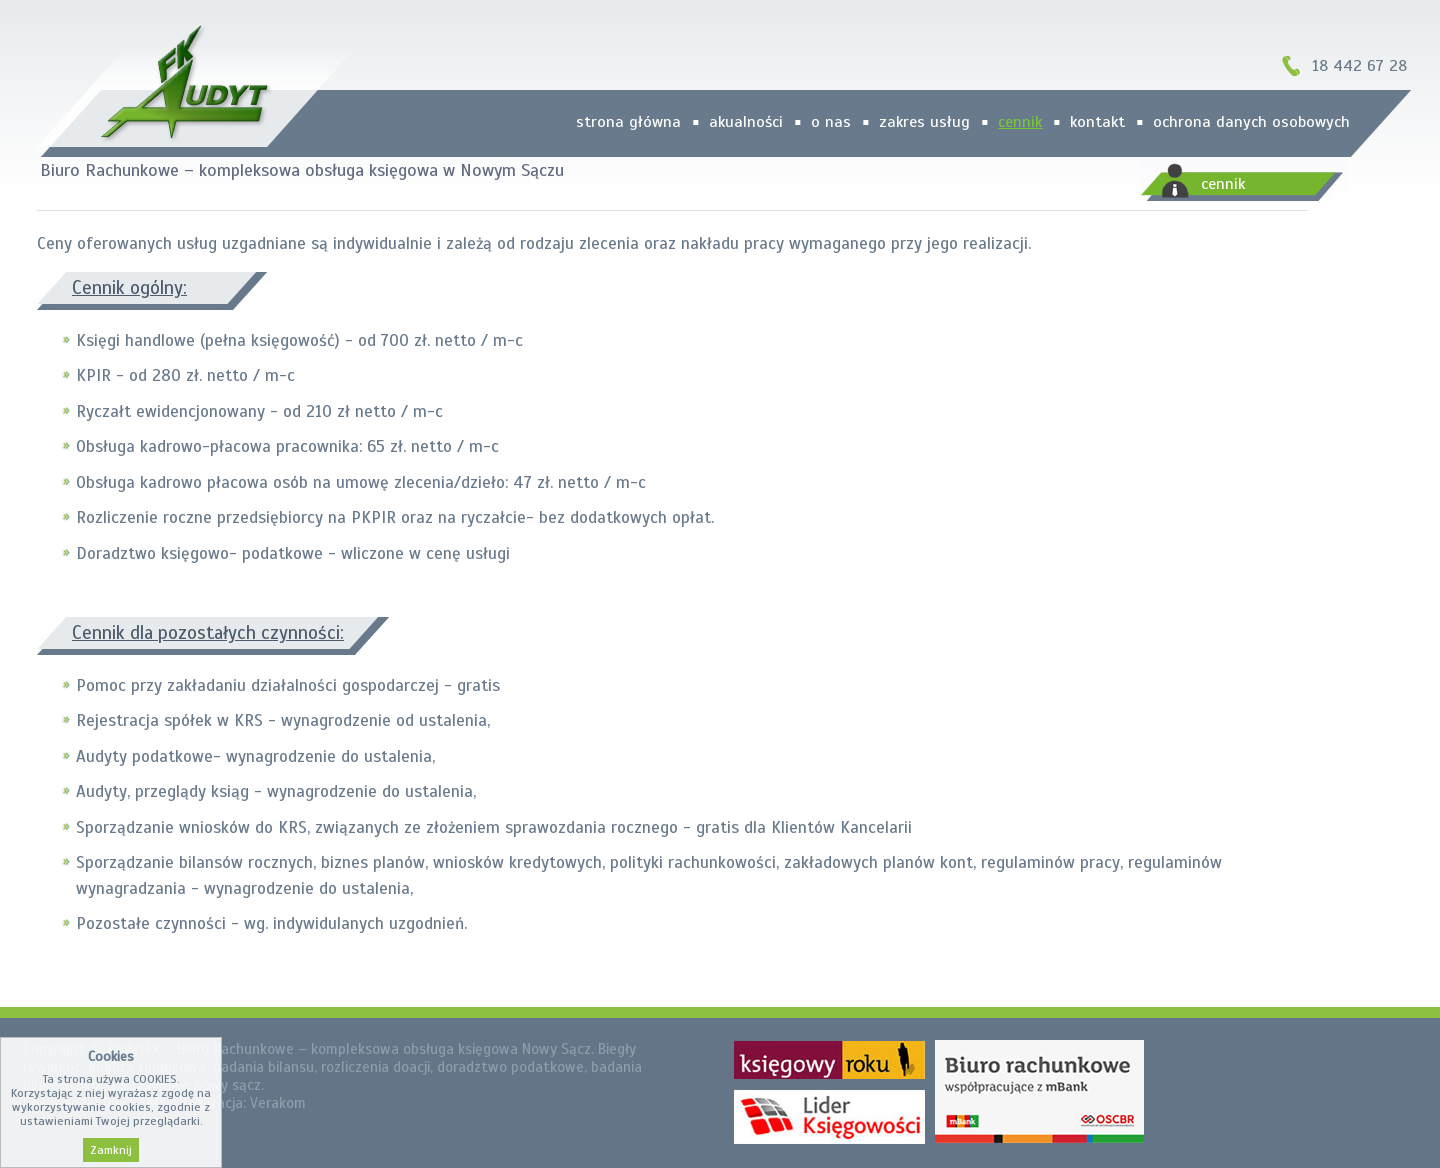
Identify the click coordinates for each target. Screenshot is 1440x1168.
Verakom (278, 1103)
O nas (831, 122)
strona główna (628, 122)
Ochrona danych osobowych (1251, 122)
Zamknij (111, 1150)
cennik (1020, 122)
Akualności (746, 122)
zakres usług (924, 122)
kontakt (1097, 122)
